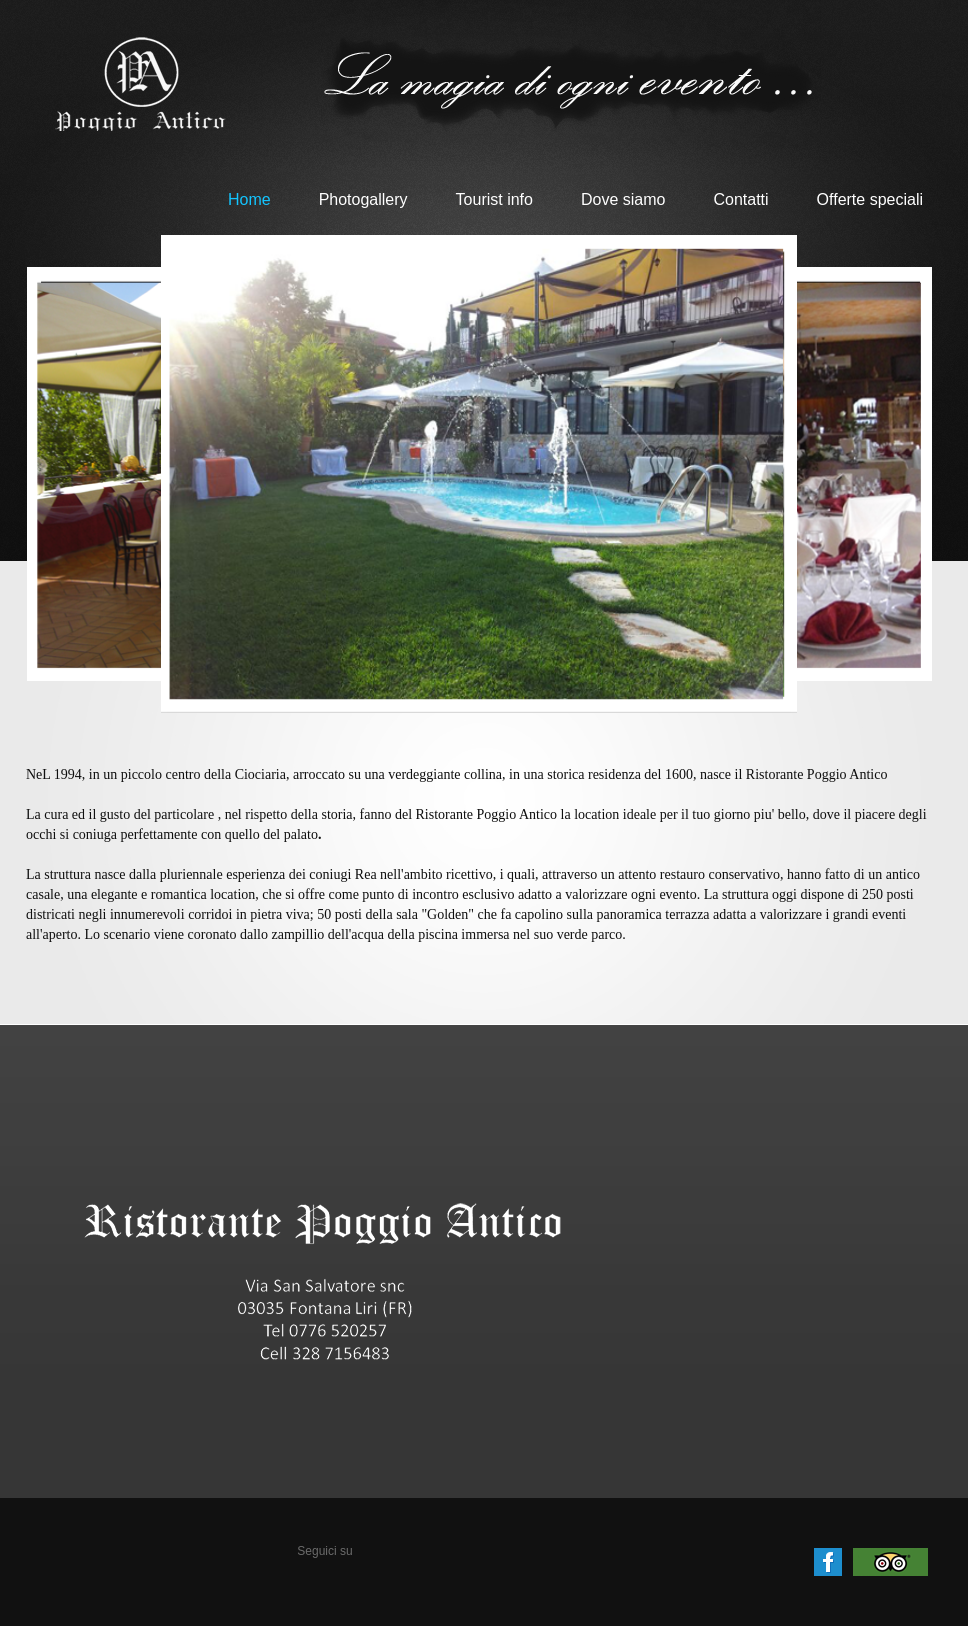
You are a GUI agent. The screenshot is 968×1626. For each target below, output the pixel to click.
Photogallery (363, 199)
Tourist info (494, 199)
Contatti (740, 199)
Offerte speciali (870, 199)
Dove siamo (623, 199)
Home (249, 199)
